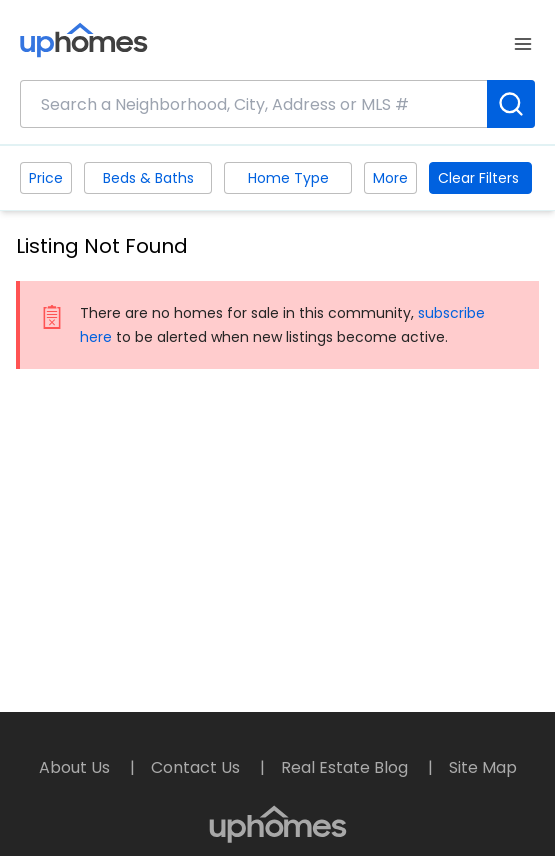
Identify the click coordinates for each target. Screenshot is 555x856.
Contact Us (197, 767)
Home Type (288, 178)
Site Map (483, 767)
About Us (76, 767)
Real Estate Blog (346, 767)
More (390, 178)
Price (46, 178)
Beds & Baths (148, 178)
